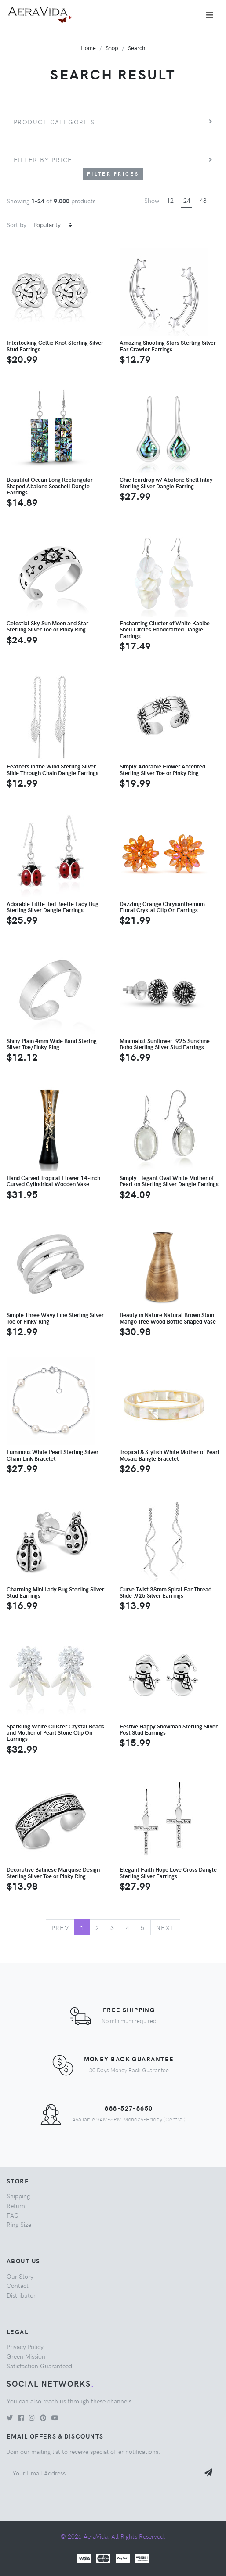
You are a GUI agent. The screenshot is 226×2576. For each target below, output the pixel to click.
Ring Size (19, 2224)
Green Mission (26, 2356)
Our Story (20, 2276)
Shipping (18, 2195)
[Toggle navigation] (209, 15)
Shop (112, 47)
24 (186, 200)
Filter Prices (113, 173)
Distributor (21, 2295)
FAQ (13, 2215)
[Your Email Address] (103, 2473)
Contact (18, 2285)
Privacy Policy (25, 2346)
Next (165, 1927)
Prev (60, 1927)
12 (170, 200)
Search (136, 47)
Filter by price (43, 159)
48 (203, 200)
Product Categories (54, 121)
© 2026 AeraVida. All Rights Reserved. (113, 2536)
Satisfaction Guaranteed (39, 2365)
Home (88, 47)
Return (16, 2205)
